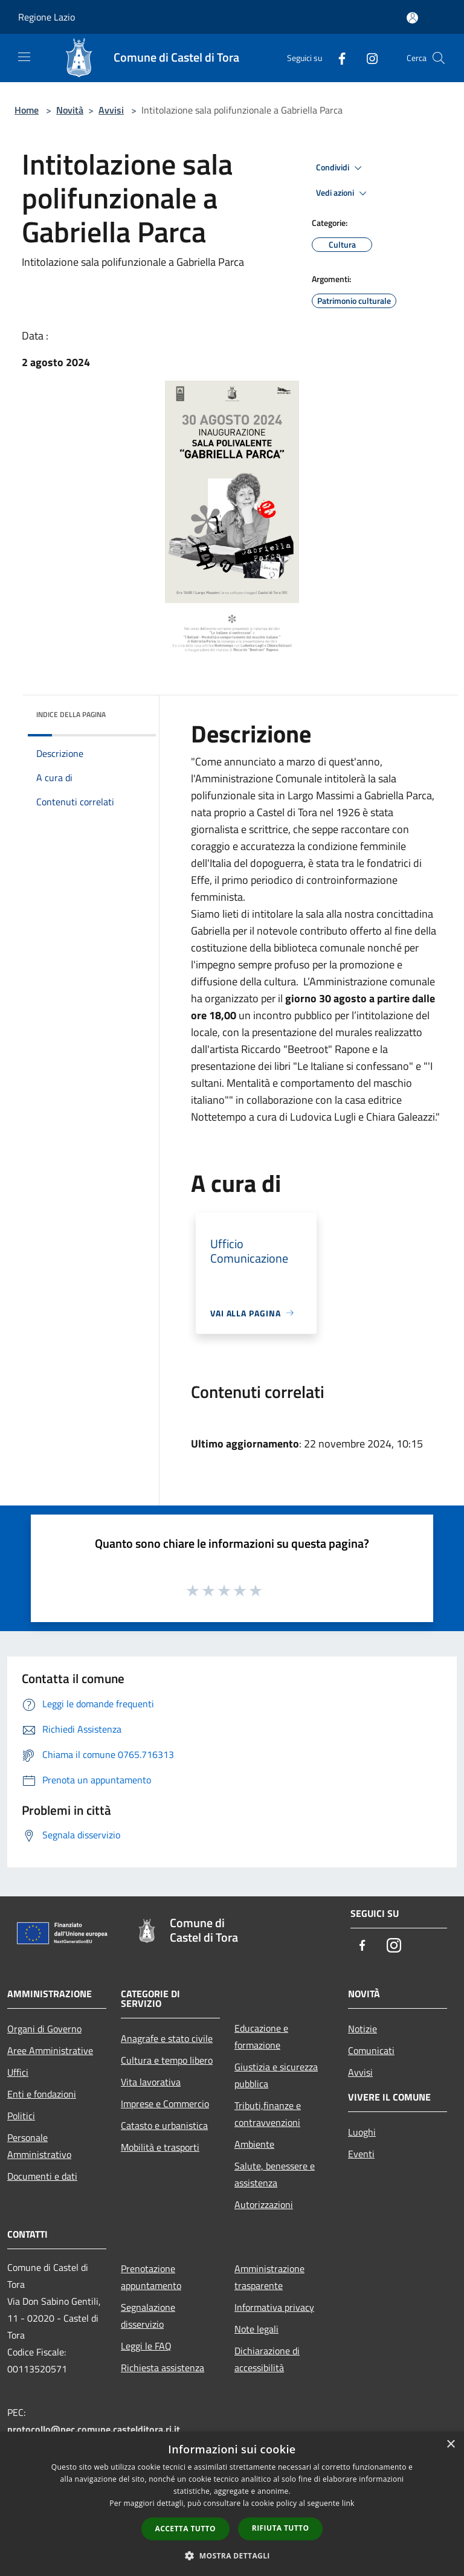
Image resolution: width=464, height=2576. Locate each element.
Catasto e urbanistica (164, 2125)
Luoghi (362, 2132)
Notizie (362, 2028)
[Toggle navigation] (24, 57)
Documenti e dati (42, 2176)
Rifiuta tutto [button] (280, 2528)
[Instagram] (367, 58)
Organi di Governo (44, 2028)
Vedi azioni (343, 193)
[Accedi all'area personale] (412, 17)
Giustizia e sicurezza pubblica (276, 2075)
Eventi (361, 2153)
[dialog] (232, 2504)
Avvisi (111, 110)
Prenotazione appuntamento (151, 2277)
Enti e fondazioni (41, 2094)
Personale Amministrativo (39, 2146)
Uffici (17, 2072)
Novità (69, 110)
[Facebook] (337, 58)
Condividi (341, 168)
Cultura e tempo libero (167, 2060)
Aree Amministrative (50, 2050)
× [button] (450, 2444)
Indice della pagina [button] (71, 714)
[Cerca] (438, 58)
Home (26, 110)
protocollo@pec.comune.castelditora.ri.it (93, 2429)
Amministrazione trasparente (269, 2277)
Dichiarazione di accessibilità (267, 2359)
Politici (21, 2115)
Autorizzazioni (263, 2204)
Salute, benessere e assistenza (274, 2174)
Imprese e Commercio (165, 2103)
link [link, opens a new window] (348, 2503)
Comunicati (371, 2050)
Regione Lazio (46, 17)
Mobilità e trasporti (160, 2147)
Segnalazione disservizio (148, 2315)
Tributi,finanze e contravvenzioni (267, 2114)
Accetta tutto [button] (185, 2528)
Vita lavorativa (151, 2082)
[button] (232, 2555)
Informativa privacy (274, 2307)
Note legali (256, 2329)
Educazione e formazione (261, 2036)
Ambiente (254, 2144)
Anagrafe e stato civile (167, 2038)
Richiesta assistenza (162, 2367)
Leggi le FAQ (146, 2346)
